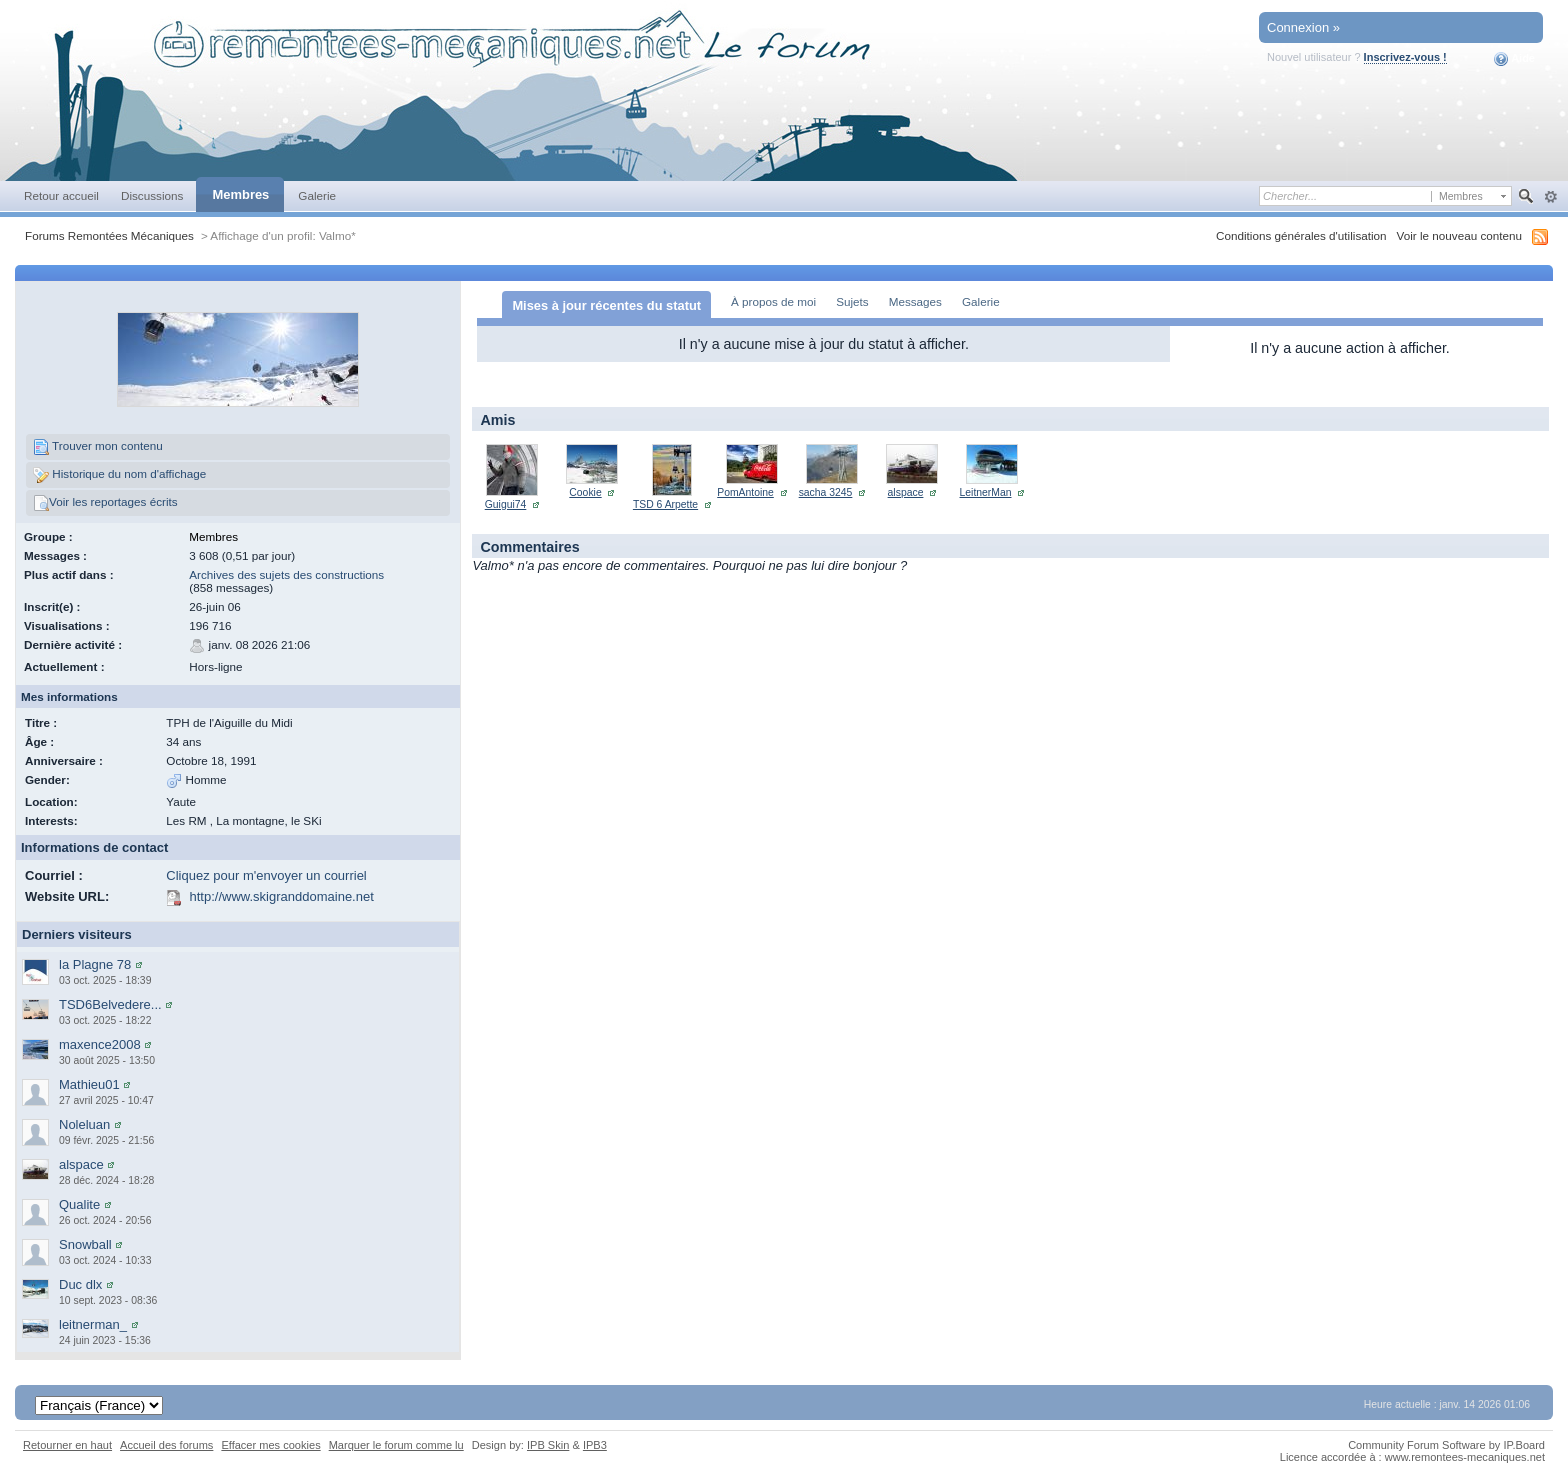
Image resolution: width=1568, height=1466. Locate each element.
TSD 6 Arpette (665, 504)
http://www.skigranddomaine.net (282, 896)
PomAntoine (745, 492)
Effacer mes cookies (270, 1445)
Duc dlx (80, 1284)
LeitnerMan (986, 492)
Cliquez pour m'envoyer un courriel (266, 875)
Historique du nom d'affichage (119, 475)
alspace (81, 1164)
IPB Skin (548, 1445)
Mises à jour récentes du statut (606, 305)
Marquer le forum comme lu (396, 1445)
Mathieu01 (89, 1084)
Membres (240, 194)
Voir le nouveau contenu (1459, 235)
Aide (1514, 59)
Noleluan (84, 1124)
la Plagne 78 (95, 964)
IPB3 (595, 1445)
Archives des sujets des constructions (286, 574)
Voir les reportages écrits (105, 503)
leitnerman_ (93, 1324)
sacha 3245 (826, 492)
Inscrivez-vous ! (1405, 57)
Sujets (852, 301)
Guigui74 (506, 504)
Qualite (79, 1204)
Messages (915, 301)
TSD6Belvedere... (110, 1004)
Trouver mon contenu (98, 447)
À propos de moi (773, 301)
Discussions (152, 195)
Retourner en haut (67, 1445)
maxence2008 (100, 1044)
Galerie (317, 195)
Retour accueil (61, 195)
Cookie (585, 492)
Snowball (85, 1244)
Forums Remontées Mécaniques (109, 235)
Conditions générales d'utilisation (1301, 235)
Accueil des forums (166, 1445)
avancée (1550, 197)
